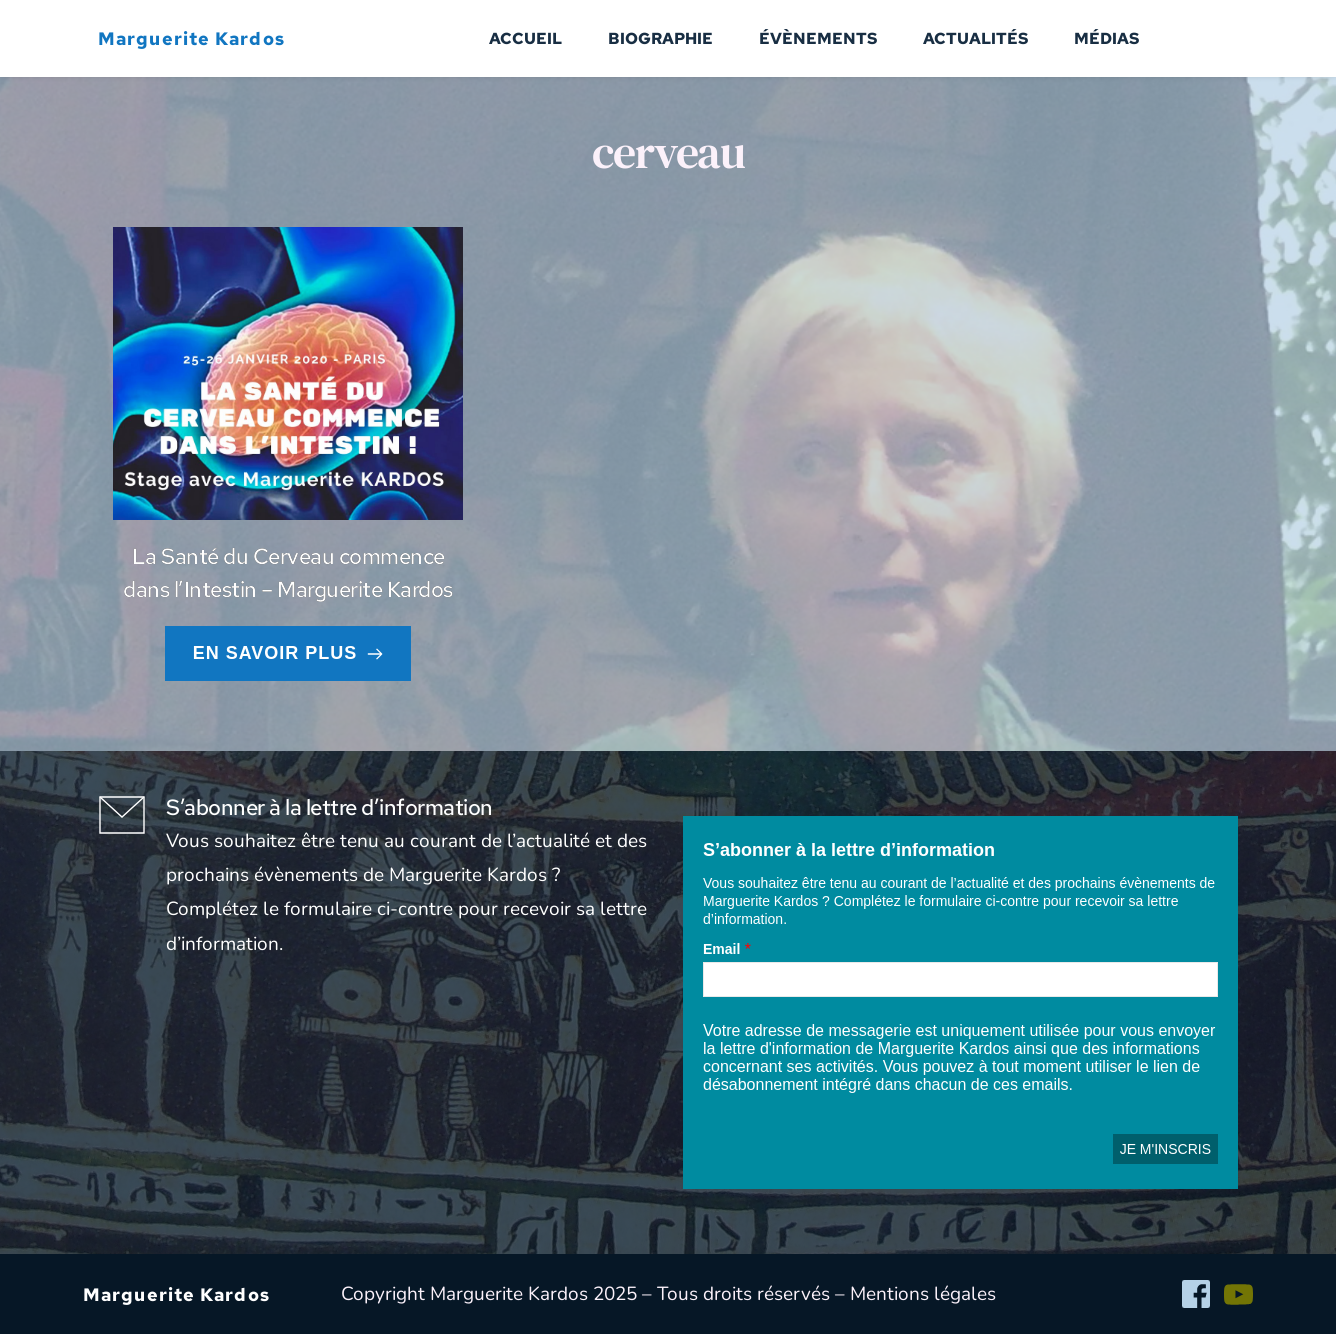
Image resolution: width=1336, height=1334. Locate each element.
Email (721, 949)
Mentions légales (923, 1294)
